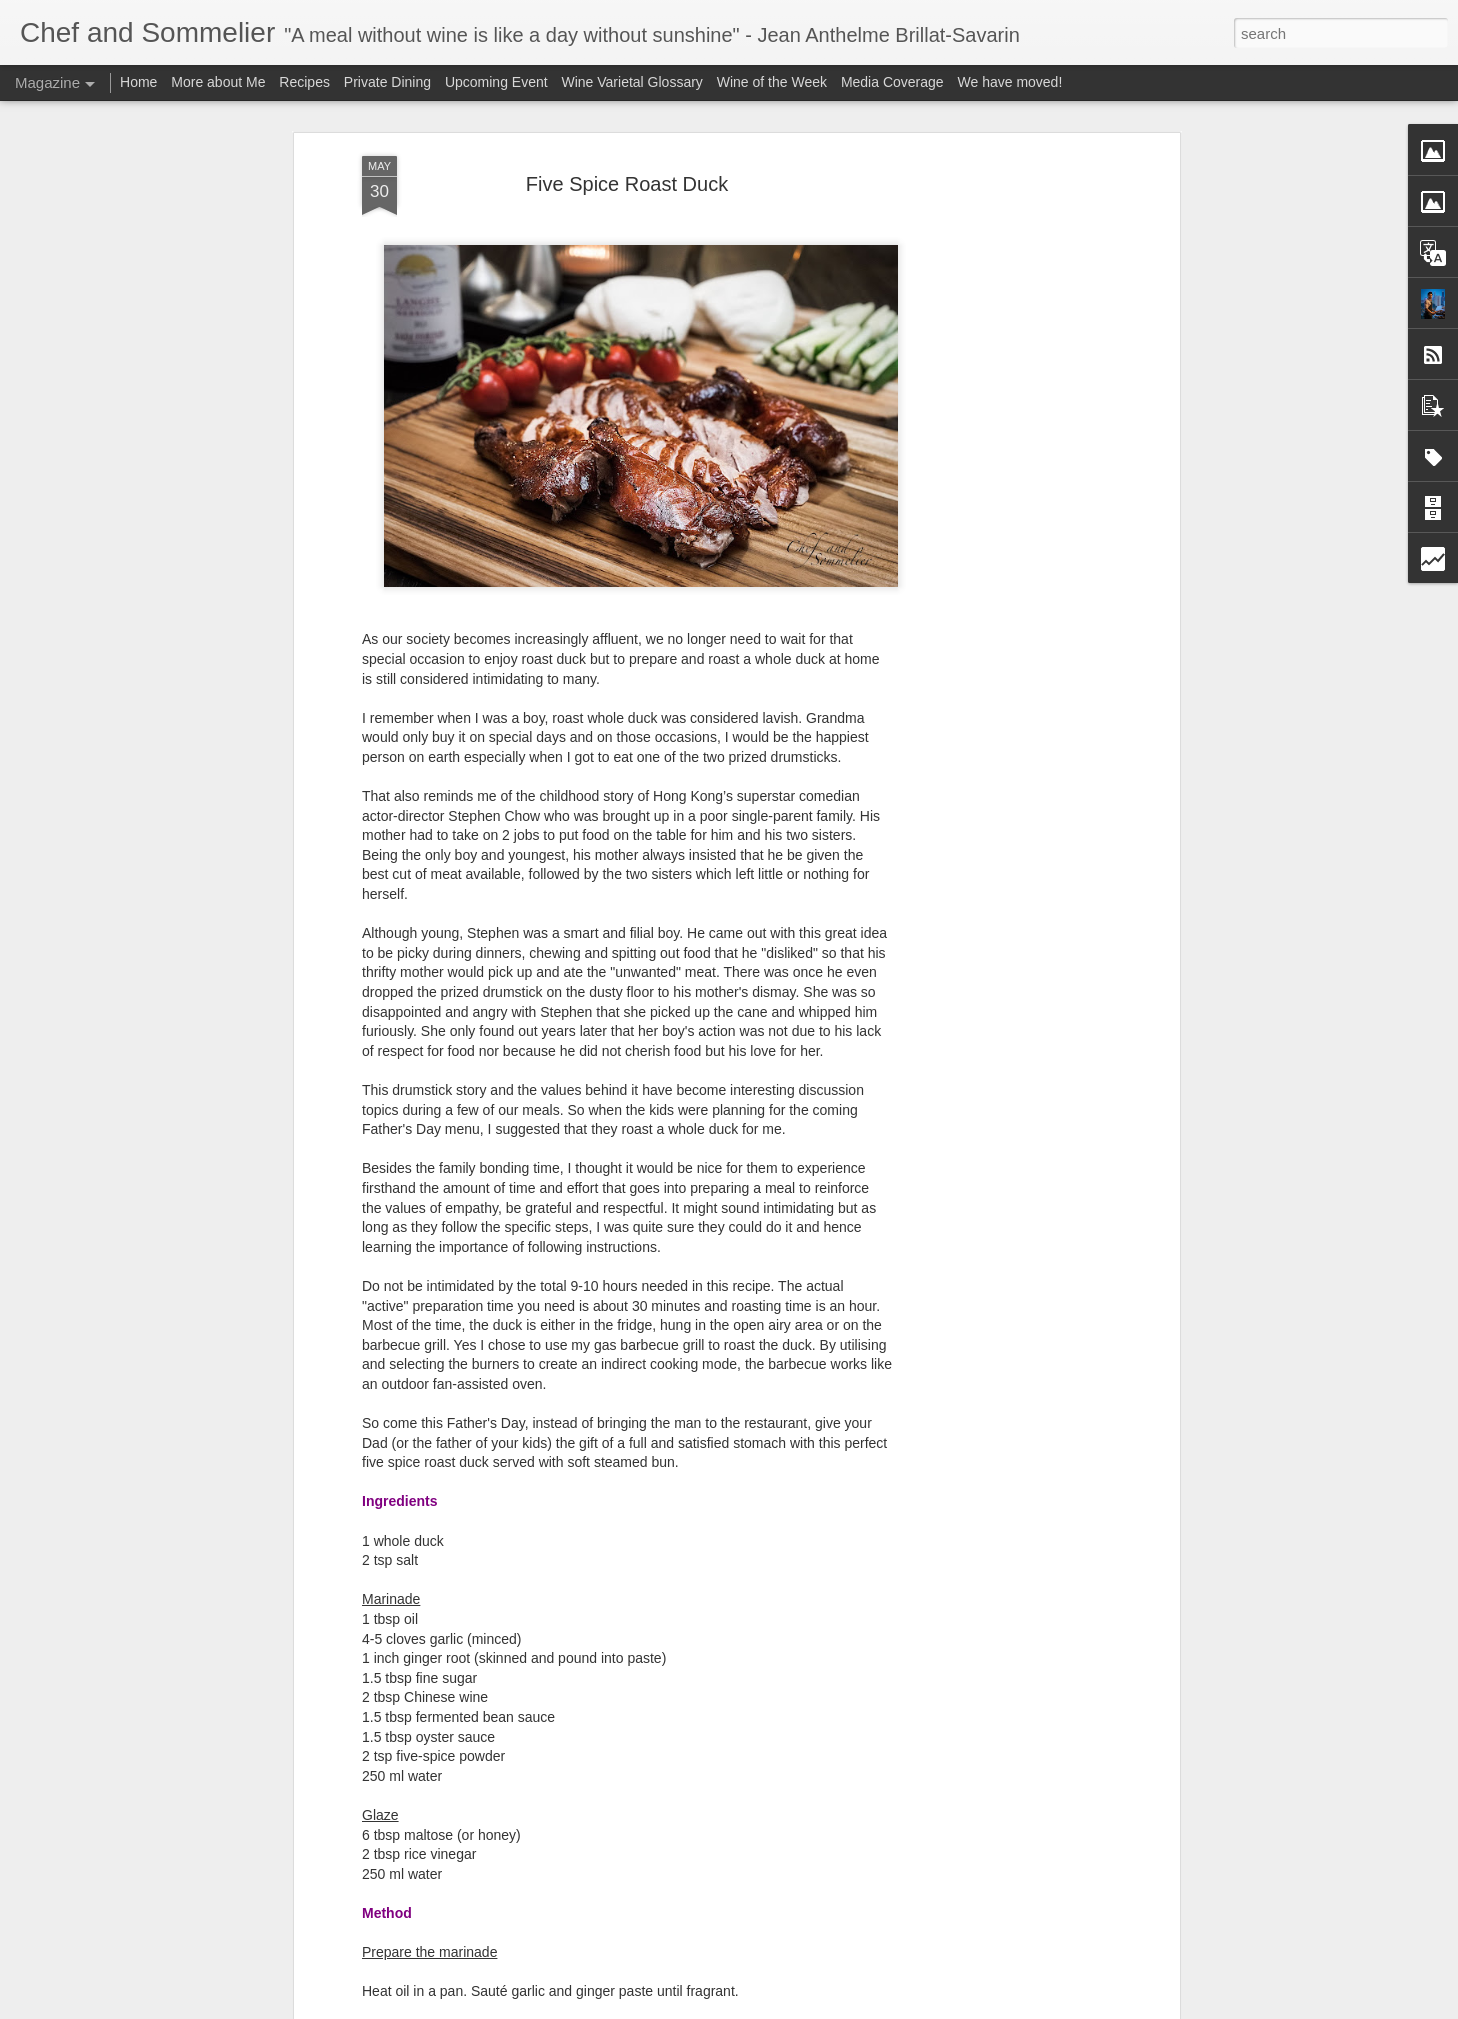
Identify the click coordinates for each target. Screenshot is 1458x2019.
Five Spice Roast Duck (627, 184)
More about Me (218, 82)
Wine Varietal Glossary (632, 82)
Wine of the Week (772, 82)
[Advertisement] (1002, 471)
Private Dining (387, 82)
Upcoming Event (496, 82)
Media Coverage (892, 82)
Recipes (304, 82)
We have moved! (1010, 82)
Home (138, 82)
